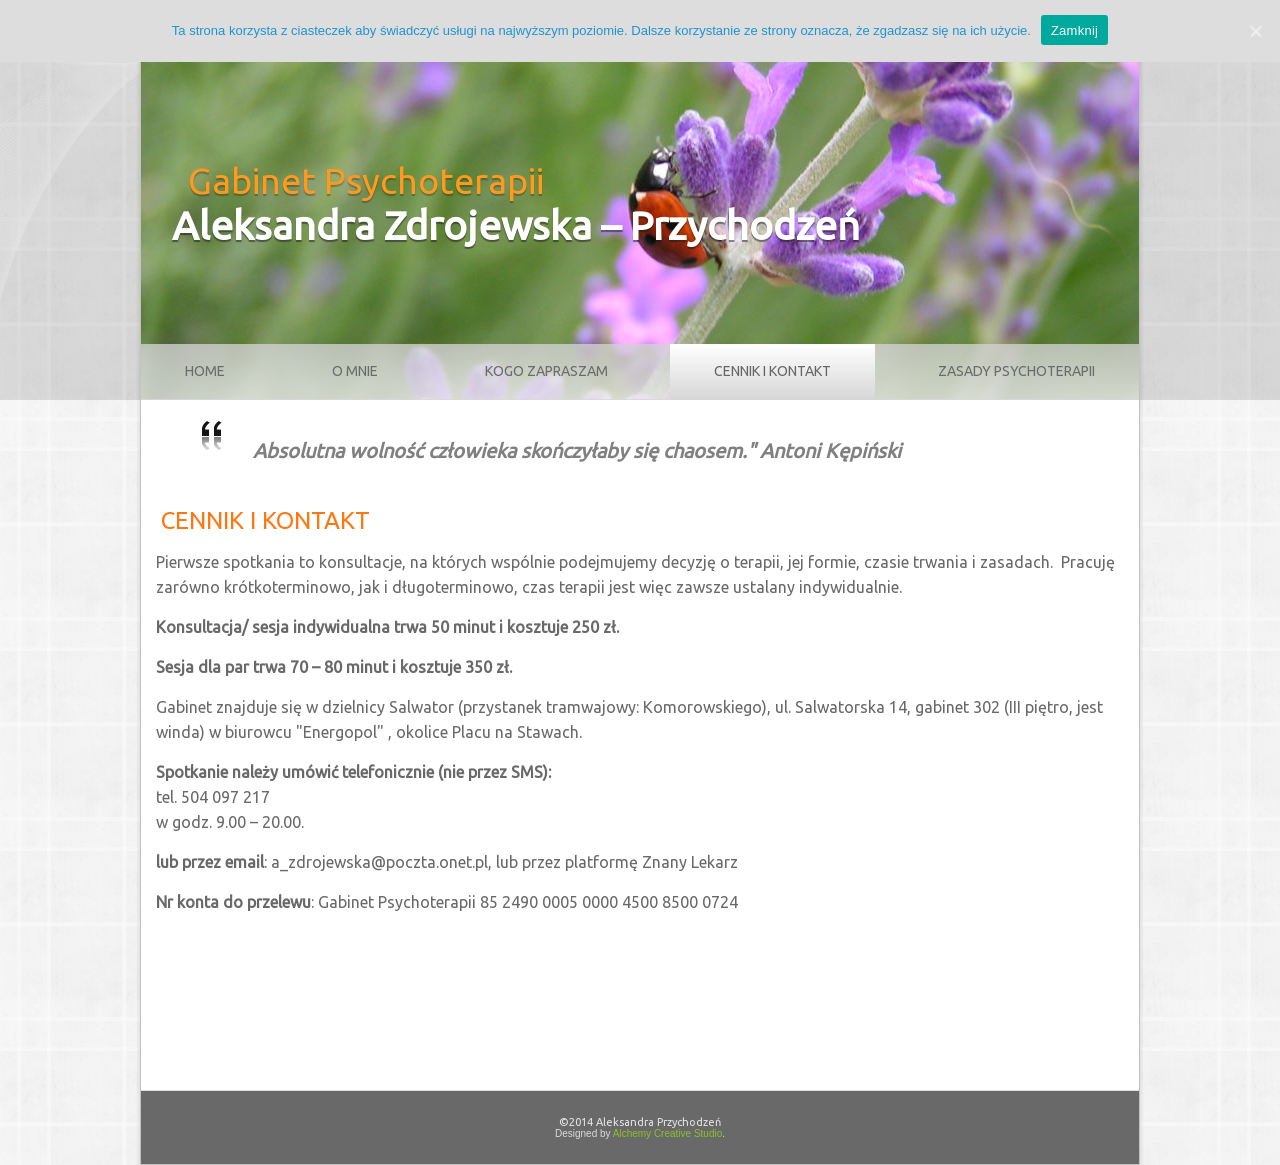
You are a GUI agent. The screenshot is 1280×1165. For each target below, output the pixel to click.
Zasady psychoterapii (1016, 371)
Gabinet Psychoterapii (366, 180)
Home (205, 371)
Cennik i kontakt (772, 371)
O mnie (355, 371)
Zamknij (1074, 30)
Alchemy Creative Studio (668, 1133)
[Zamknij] (1255, 31)
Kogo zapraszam (546, 371)
